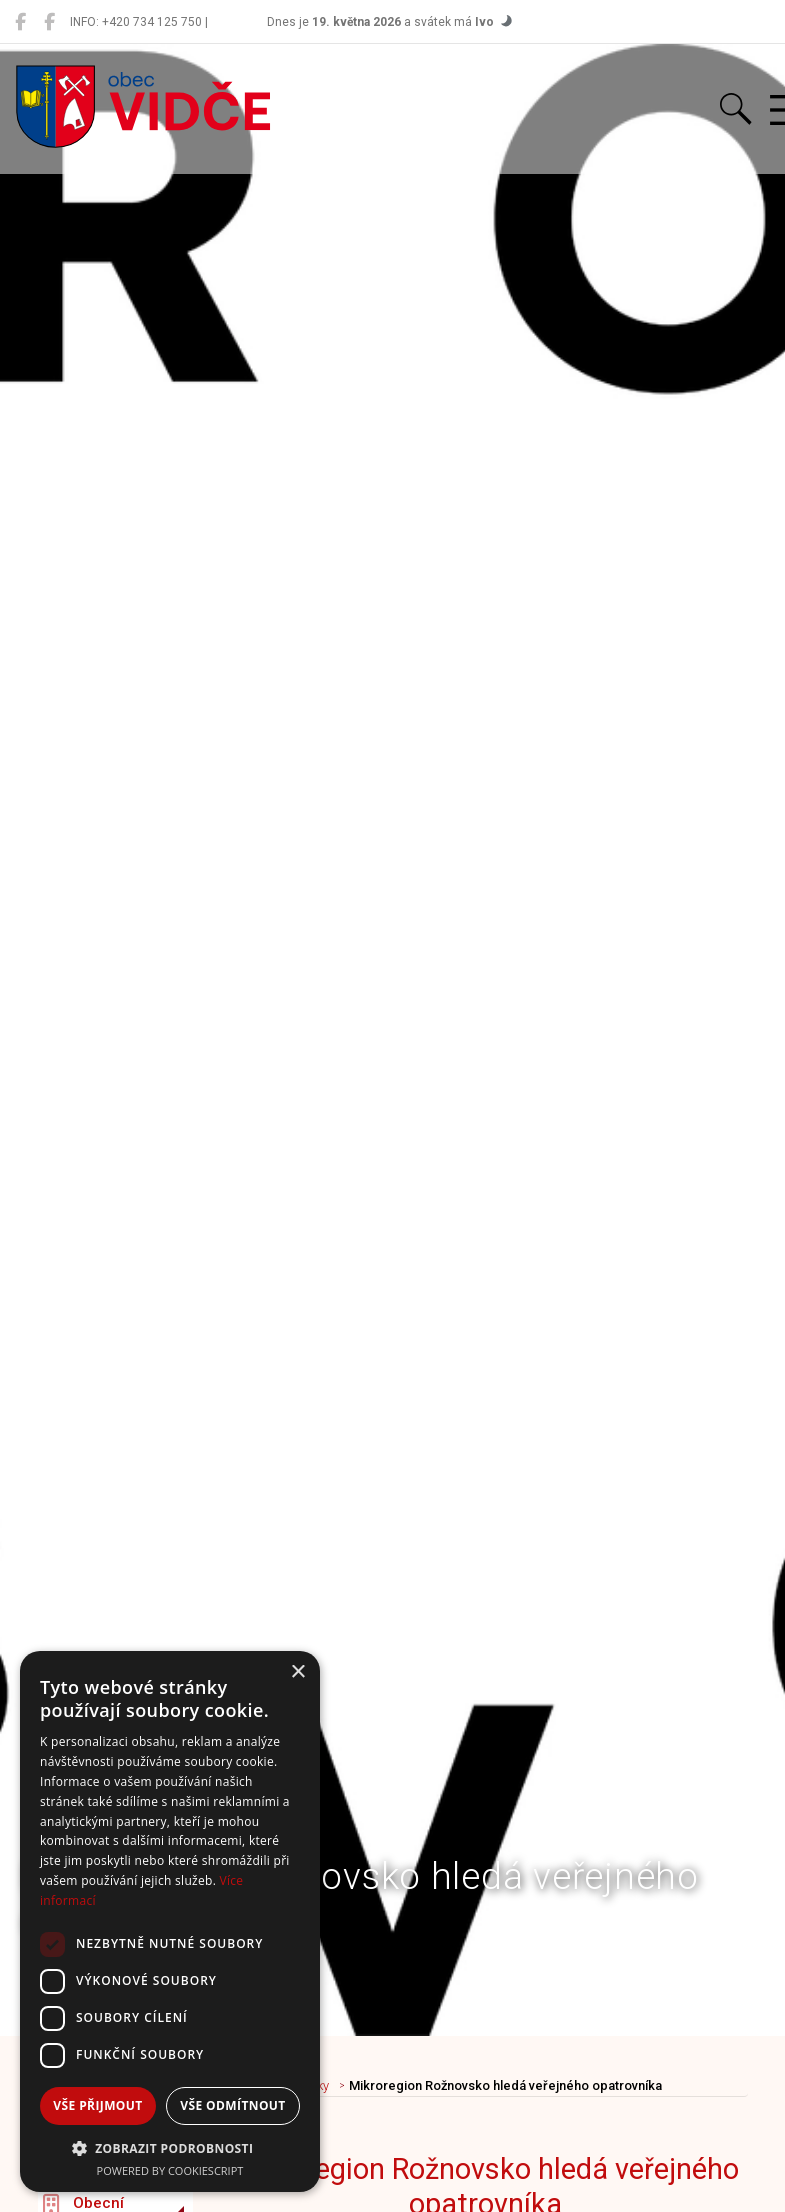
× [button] (297, 1672)
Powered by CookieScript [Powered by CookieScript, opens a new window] (170, 2170)
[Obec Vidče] (20, 22)
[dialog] (170, 1921)
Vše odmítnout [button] (232, 2105)
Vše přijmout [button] (97, 2105)
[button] (170, 2148)
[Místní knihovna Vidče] (49, 22)
